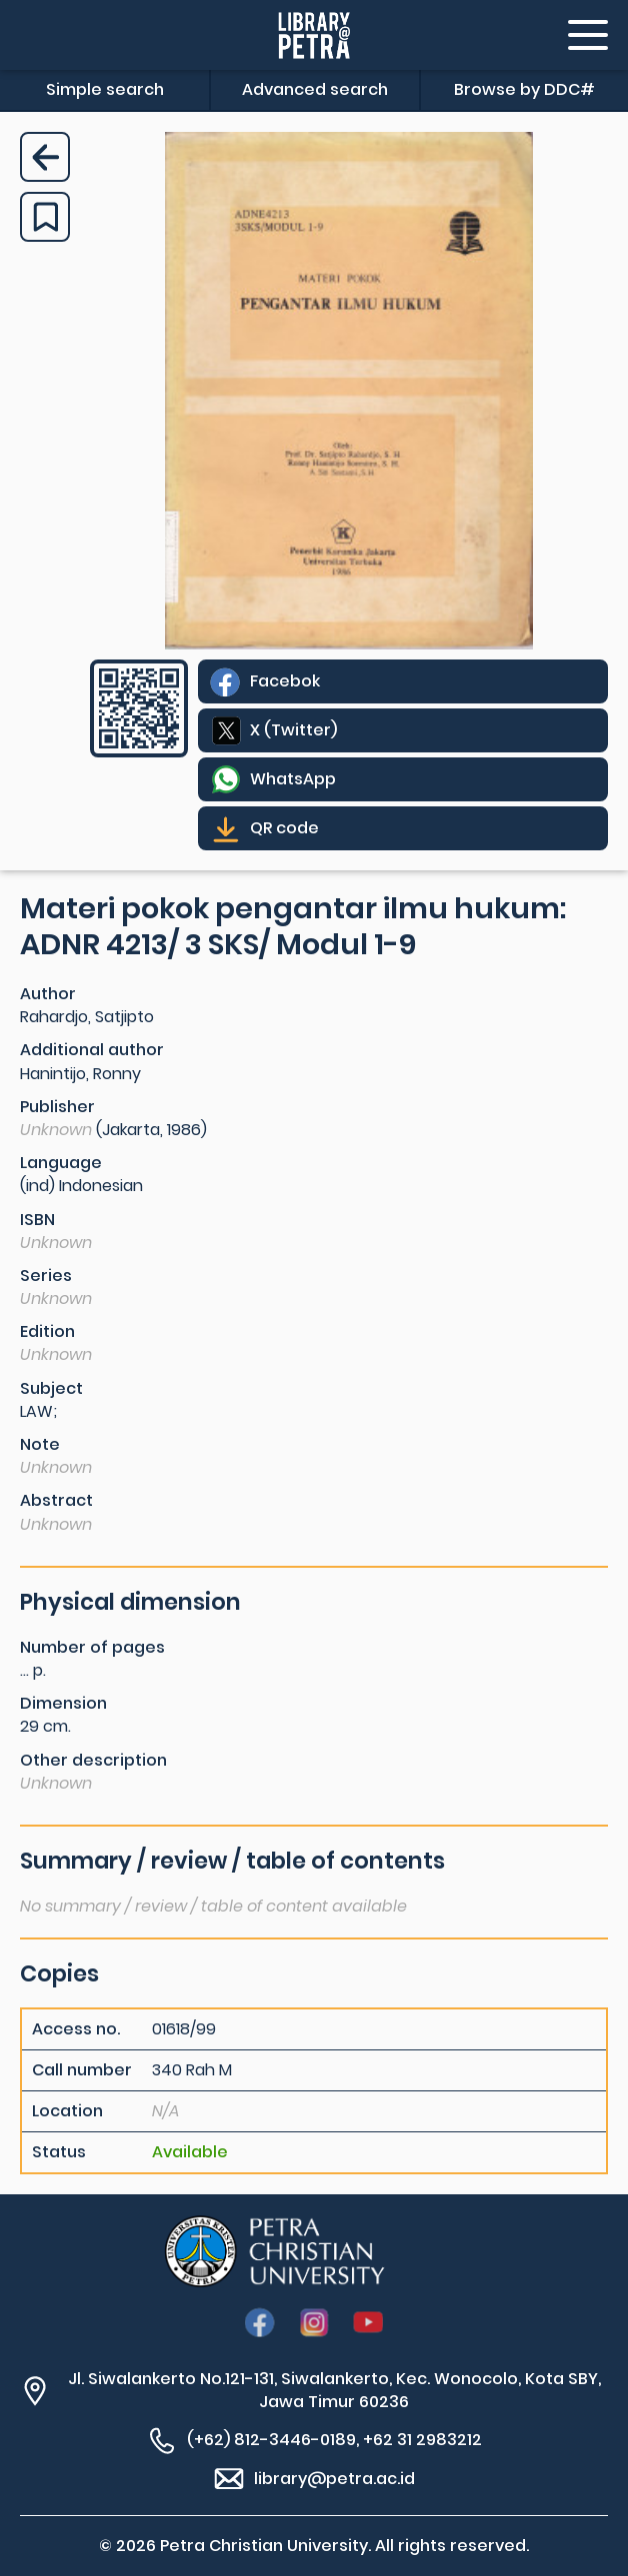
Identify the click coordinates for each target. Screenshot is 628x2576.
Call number (82, 2070)
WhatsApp (293, 778)
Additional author (92, 1049)
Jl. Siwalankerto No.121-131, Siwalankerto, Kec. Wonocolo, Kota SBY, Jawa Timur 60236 (334, 2390)
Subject (51, 1388)
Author (48, 993)
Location (67, 2111)
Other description (93, 1760)
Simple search (105, 89)
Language (61, 1162)
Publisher (57, 1106)
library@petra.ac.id (334, 2478)
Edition (47, 1331)
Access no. (76, 2029)
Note (40, 1444)
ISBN (37, 1219)
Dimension (63, 1703)
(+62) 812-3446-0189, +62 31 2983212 (334, 2439)
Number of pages (92, 1647)
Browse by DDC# (524, 89)
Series (46, 1275)
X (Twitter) (293, 729)
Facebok (285, 680)
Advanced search (315, 89)
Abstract (56, 1500)
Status (59, 2152)
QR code (284, 827)
